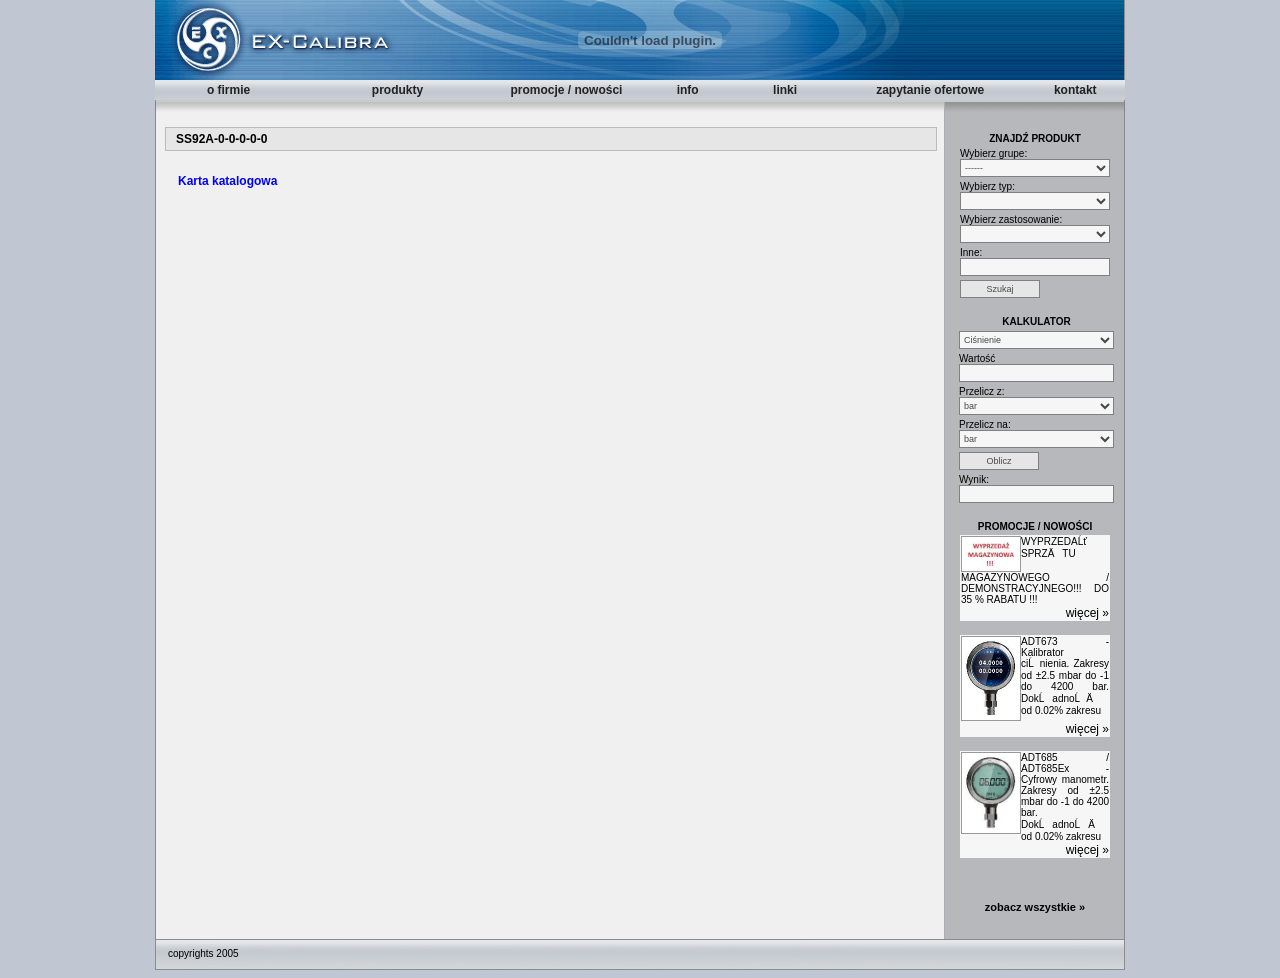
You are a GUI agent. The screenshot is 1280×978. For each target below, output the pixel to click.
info (688, 90)
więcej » (1087, 613)
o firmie (228, 90)
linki (785, 90)
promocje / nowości (566, 90)
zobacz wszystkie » (1035, 907)
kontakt (1075, 90)
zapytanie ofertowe (930, 90)
